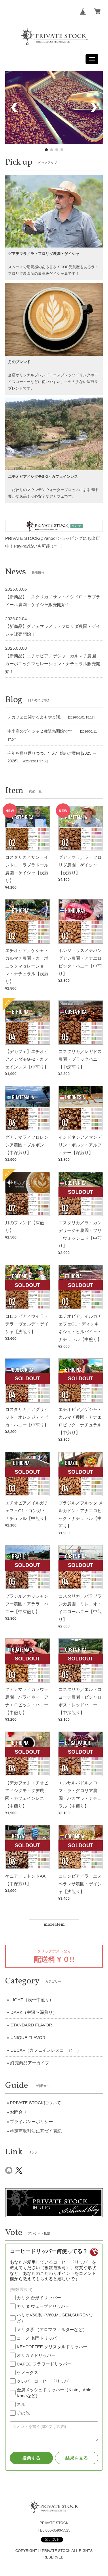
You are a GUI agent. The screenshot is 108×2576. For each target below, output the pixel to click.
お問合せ (18, 2112)
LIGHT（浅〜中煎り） (31, 1999)
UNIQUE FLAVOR (27, 2037)
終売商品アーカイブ (29, 2062)
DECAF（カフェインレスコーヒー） (45, 2050)
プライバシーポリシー (31, 2121)
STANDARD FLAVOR (31, 2024)
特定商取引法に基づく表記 (36, 2131)
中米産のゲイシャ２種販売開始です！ (41, 731)
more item (54, 1925)
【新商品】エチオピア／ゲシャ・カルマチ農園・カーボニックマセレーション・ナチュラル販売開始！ (52, 663)
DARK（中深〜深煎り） (33, 2012)
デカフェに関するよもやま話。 (35, 717)
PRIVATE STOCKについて (35, 2102)
